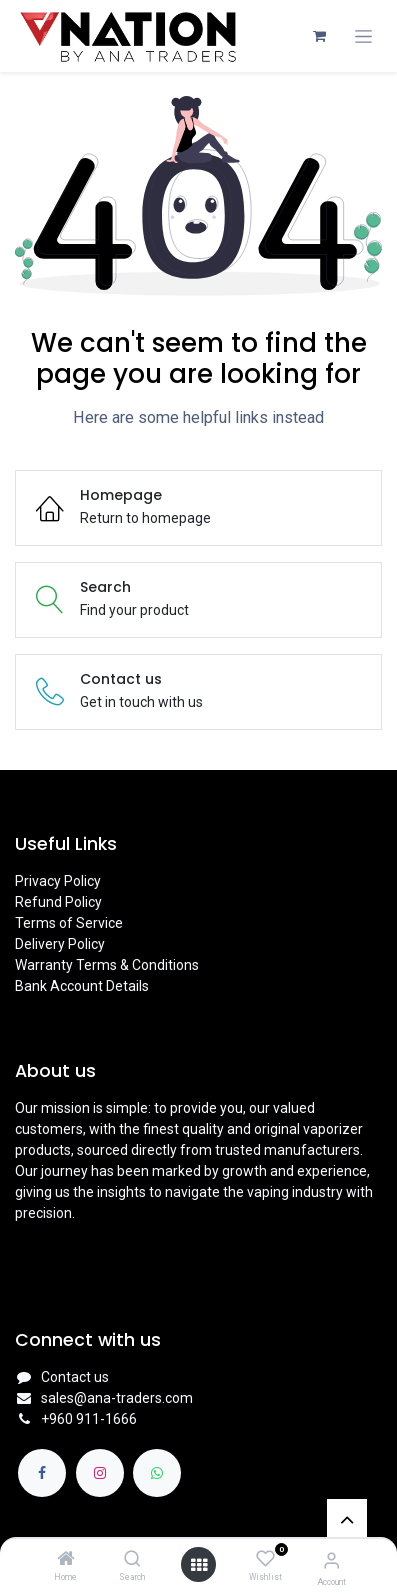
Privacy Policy (58, 881)
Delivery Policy (60, 944)
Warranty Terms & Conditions (107, 965)
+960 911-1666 (89, 1419)
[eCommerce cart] (319, 36)
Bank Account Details (82, 986)
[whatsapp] (157, 1473)
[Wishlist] (265, 1559)
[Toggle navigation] (363, 36)
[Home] (66, 1560)
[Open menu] (199, 1565)
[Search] (132, 1560)
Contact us (75, 1377)
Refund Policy (58, 902)
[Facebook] (42, 1473)
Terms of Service (69, 923)
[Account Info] (331, 1560)
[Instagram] (100, 1473)
